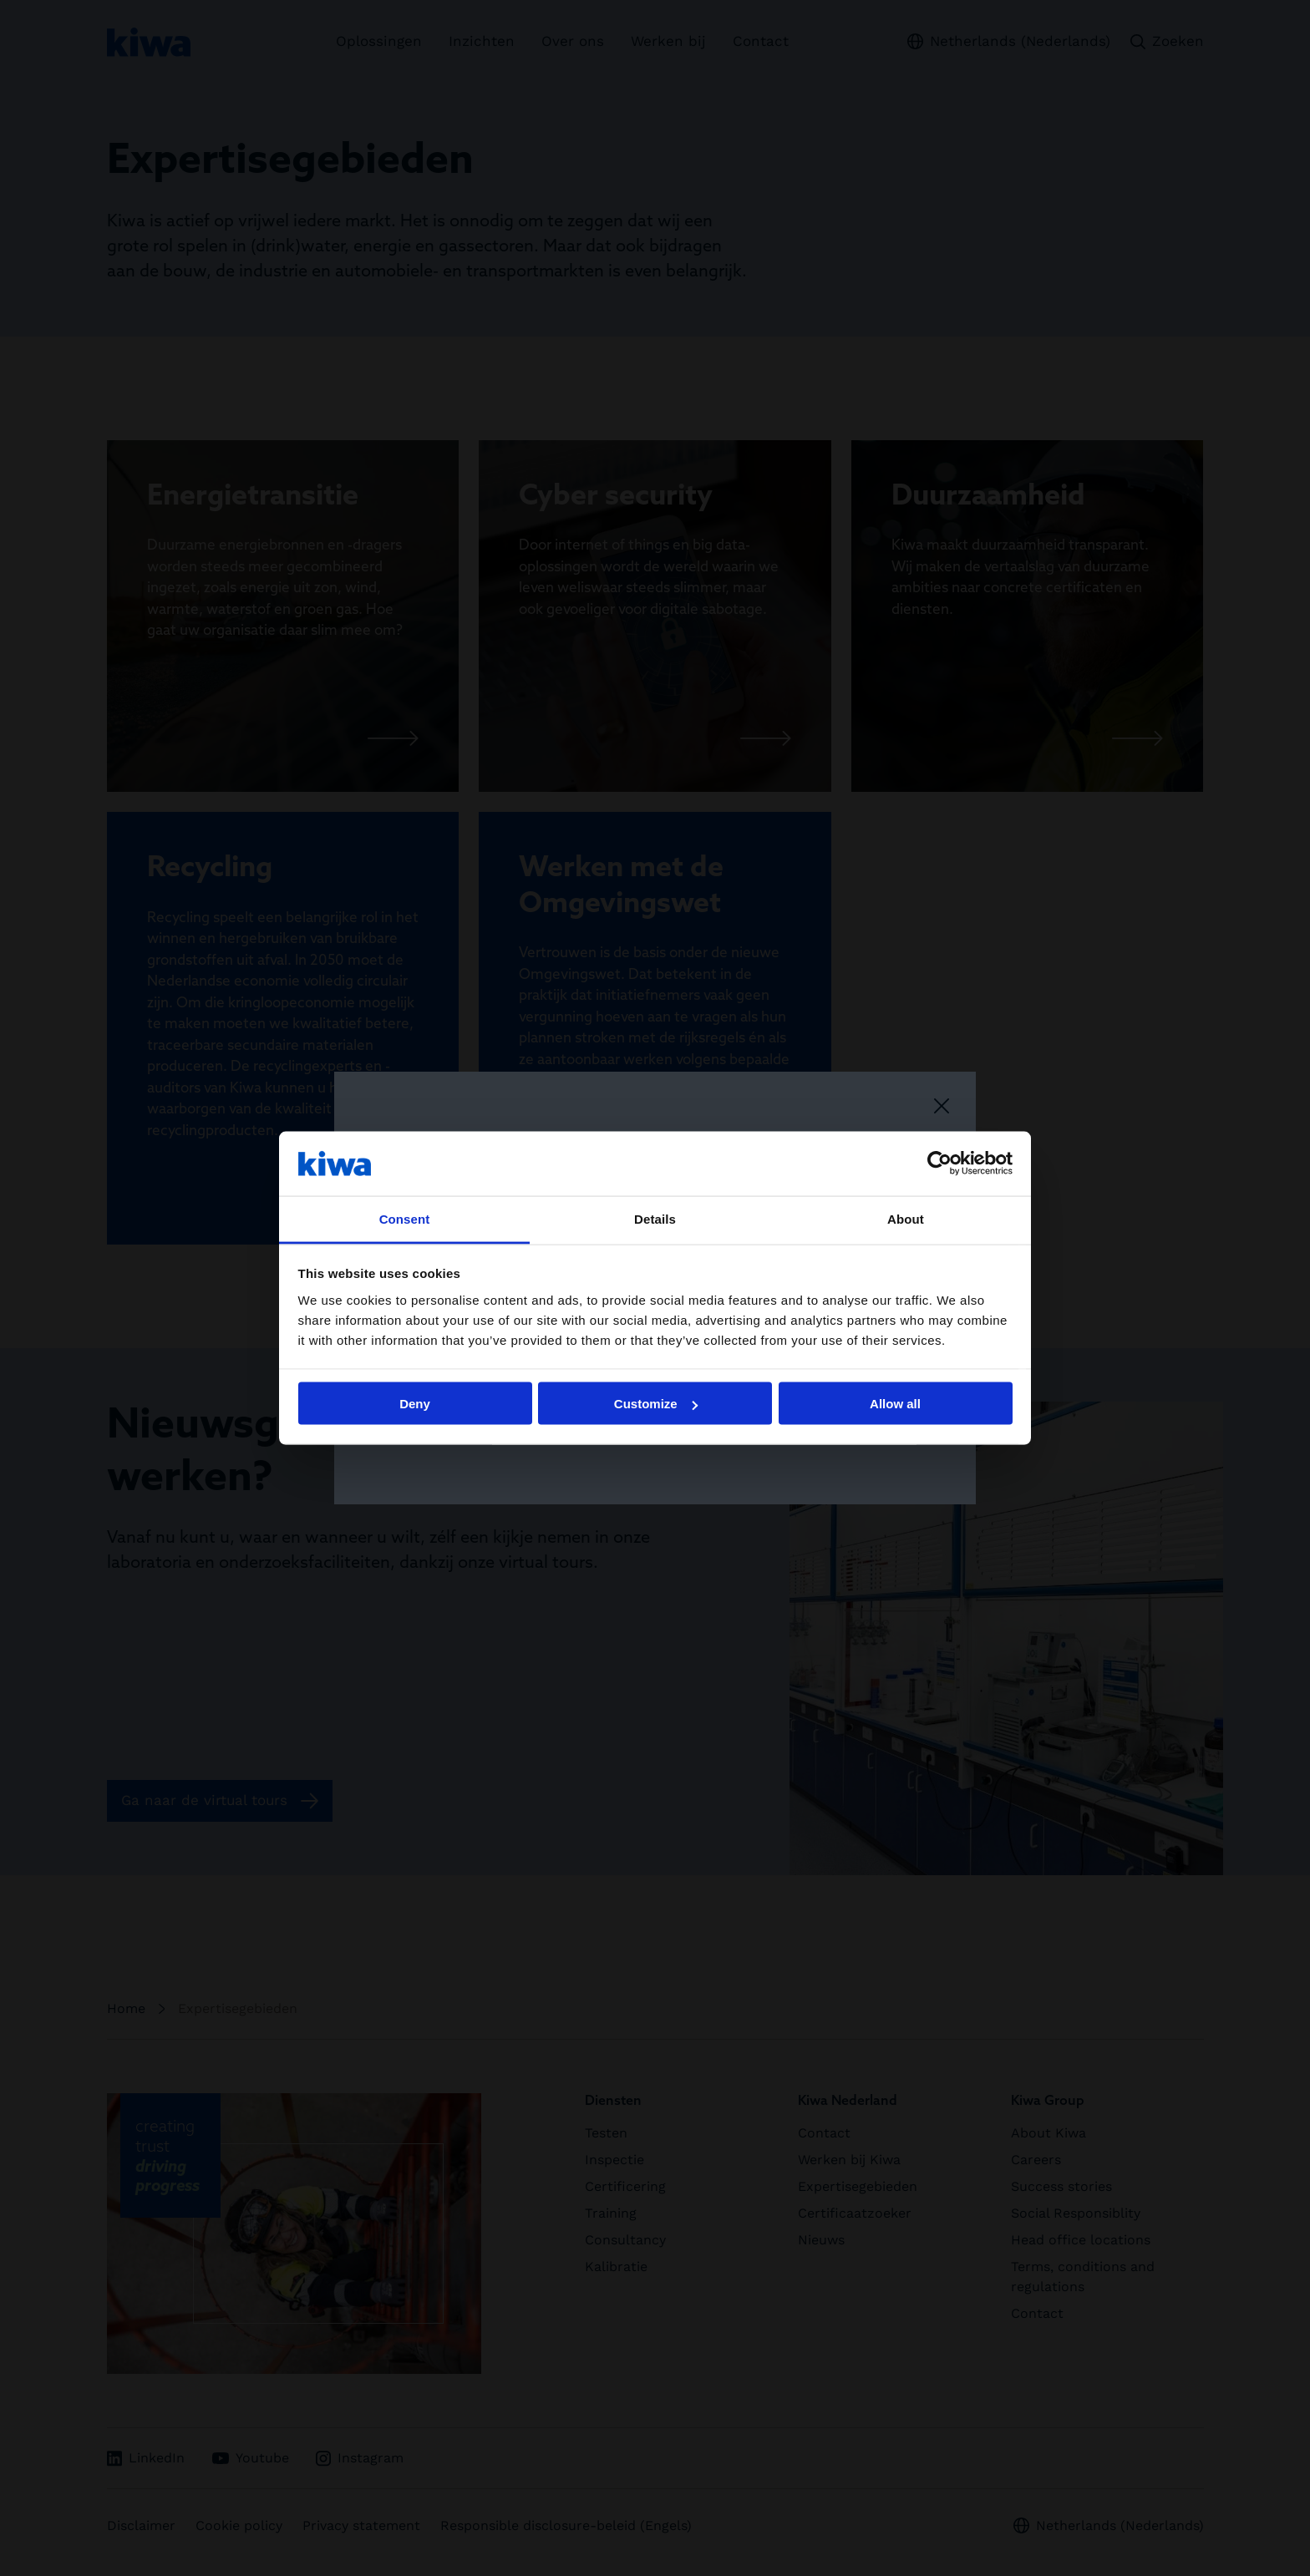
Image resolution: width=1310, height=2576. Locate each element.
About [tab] (905, 1218)
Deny (414, 1404)
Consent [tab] (404, 1218)
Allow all (895, 1404)
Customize (656, 1404)
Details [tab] (655, 1218)
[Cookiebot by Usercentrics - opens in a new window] (939, 1163)
